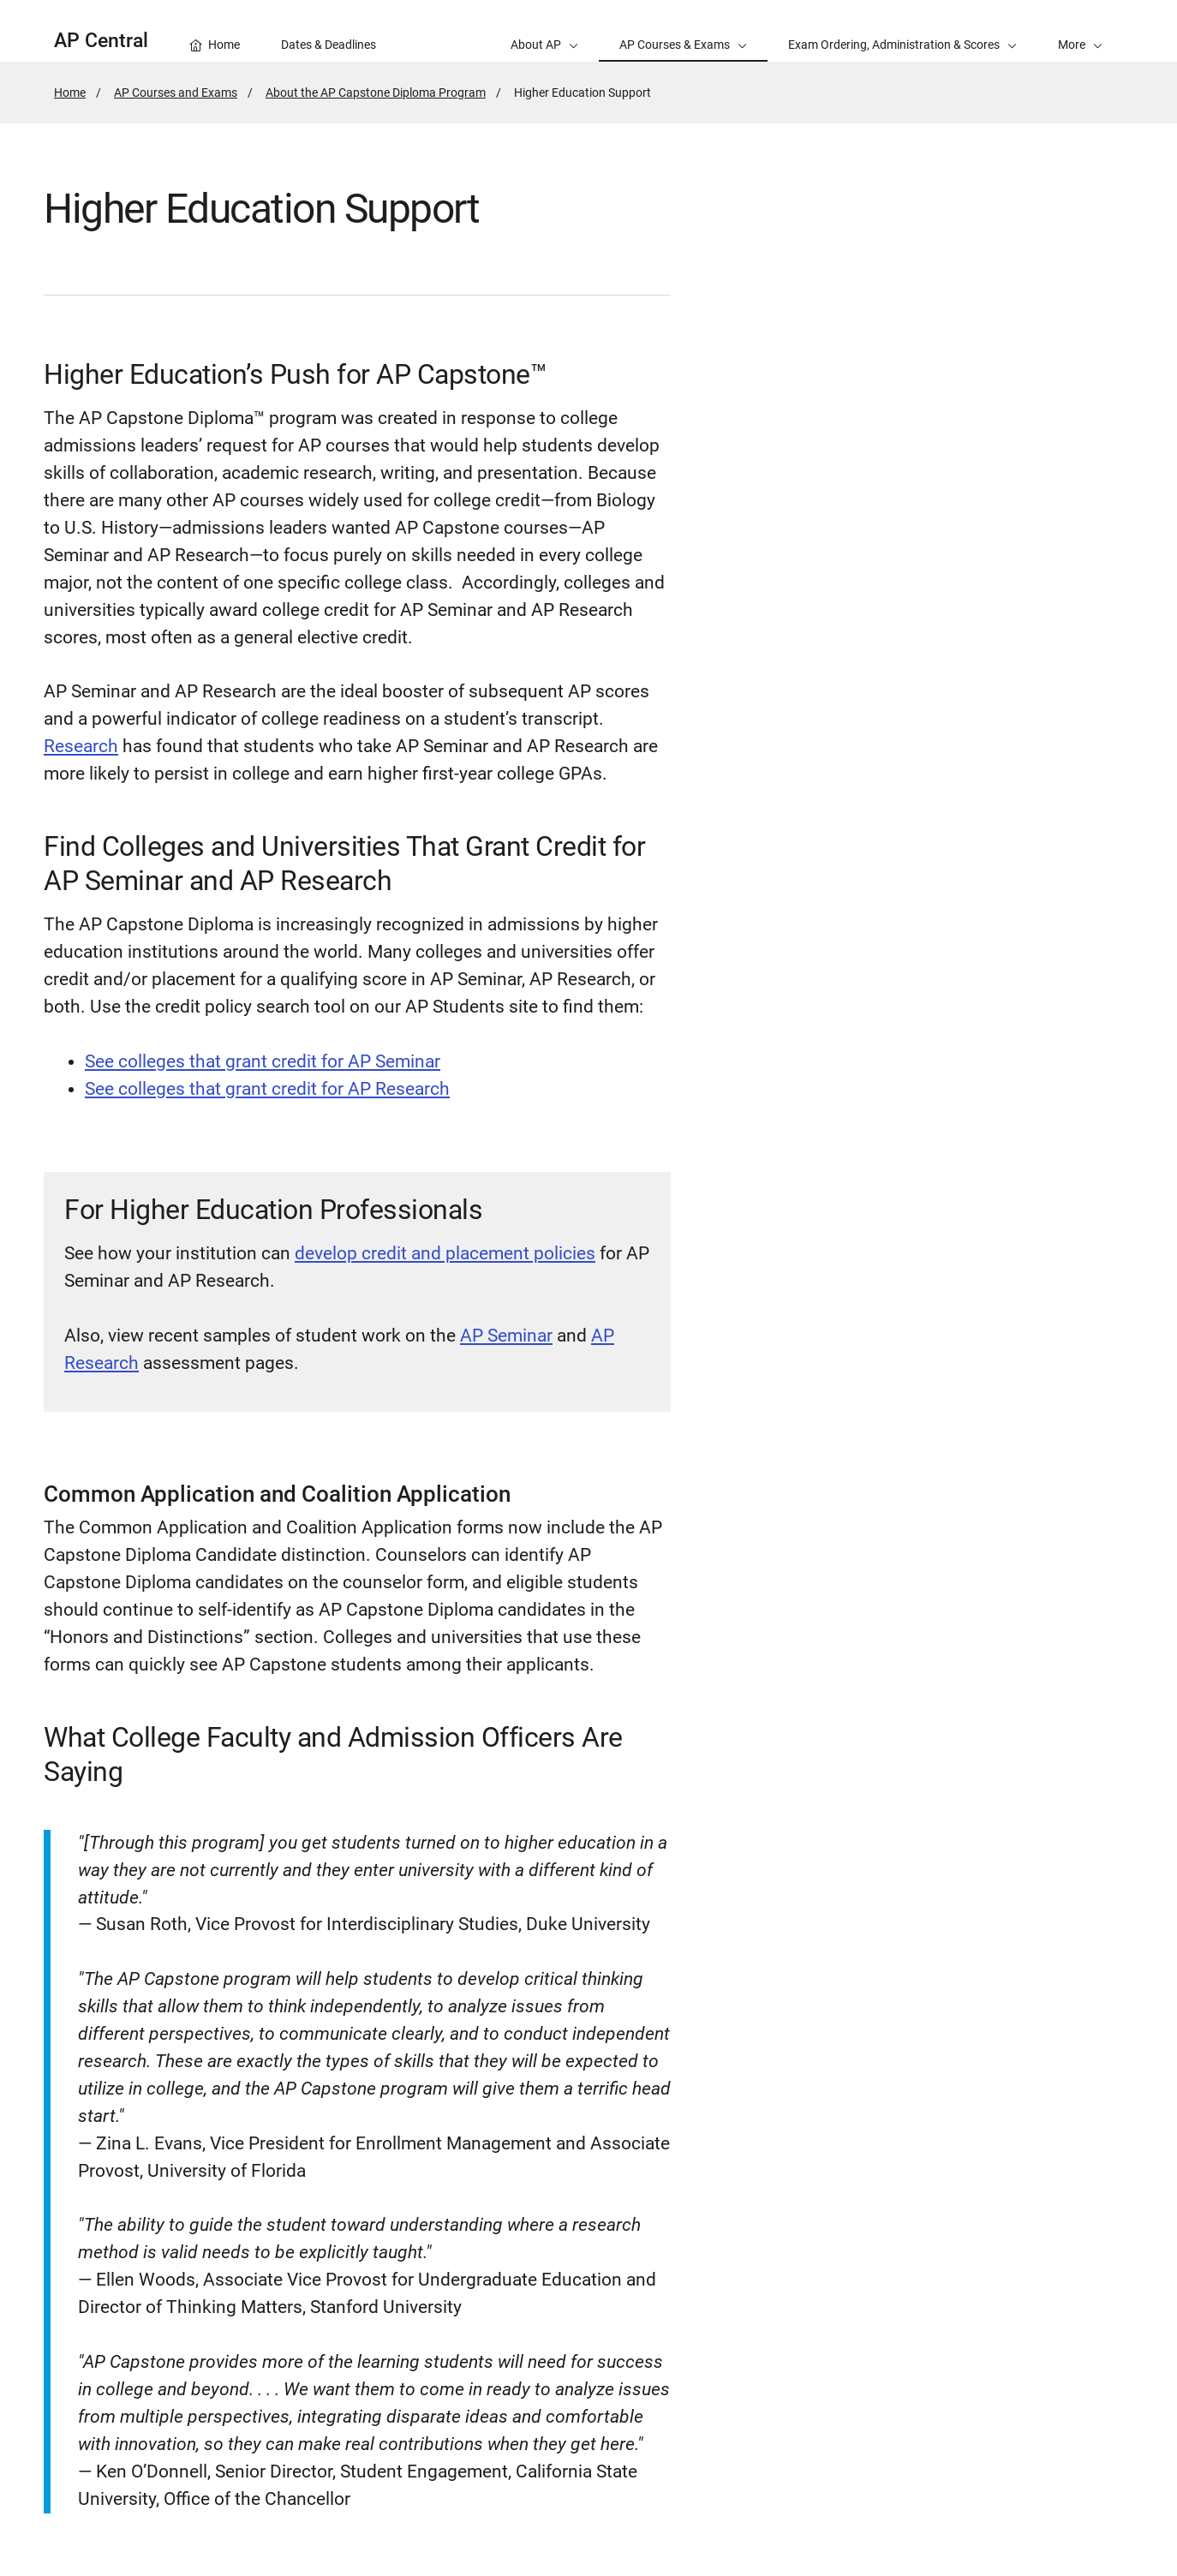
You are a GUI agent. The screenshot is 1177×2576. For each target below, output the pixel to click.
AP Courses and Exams (175, 92)
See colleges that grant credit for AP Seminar (262, 1061)
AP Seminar (506, 1335)
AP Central (101, 40)
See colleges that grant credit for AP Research (267, 1089)
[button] (1080, 31)
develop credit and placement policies (445, 1253)
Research (81, 746)
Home (70, 92)
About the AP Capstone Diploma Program (376, 92)
